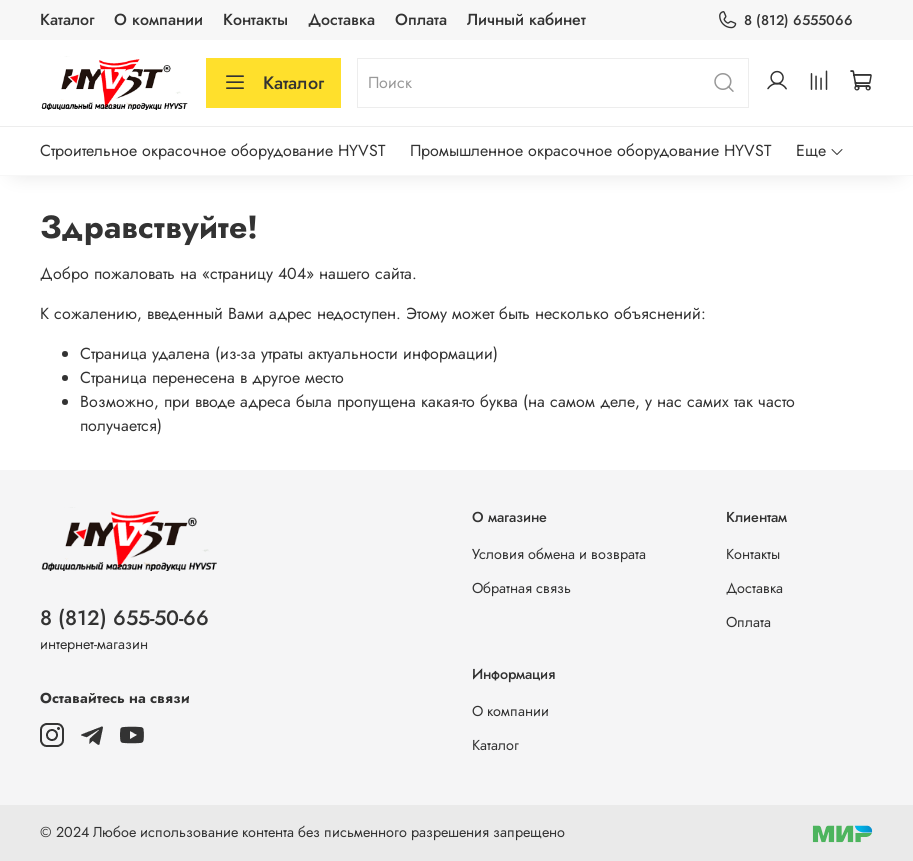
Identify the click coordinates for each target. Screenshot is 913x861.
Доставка (341, 19)
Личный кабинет (526, 19)
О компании (158, 19)
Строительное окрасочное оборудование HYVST (212, 150)
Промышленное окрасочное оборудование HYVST (590, 150)
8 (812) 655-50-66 (124, 618)
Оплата (421, 19)
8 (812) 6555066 (785, 20)
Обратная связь (521, 588)
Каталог (67, 19)
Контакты (255, 19)
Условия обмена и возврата (559, 554)
